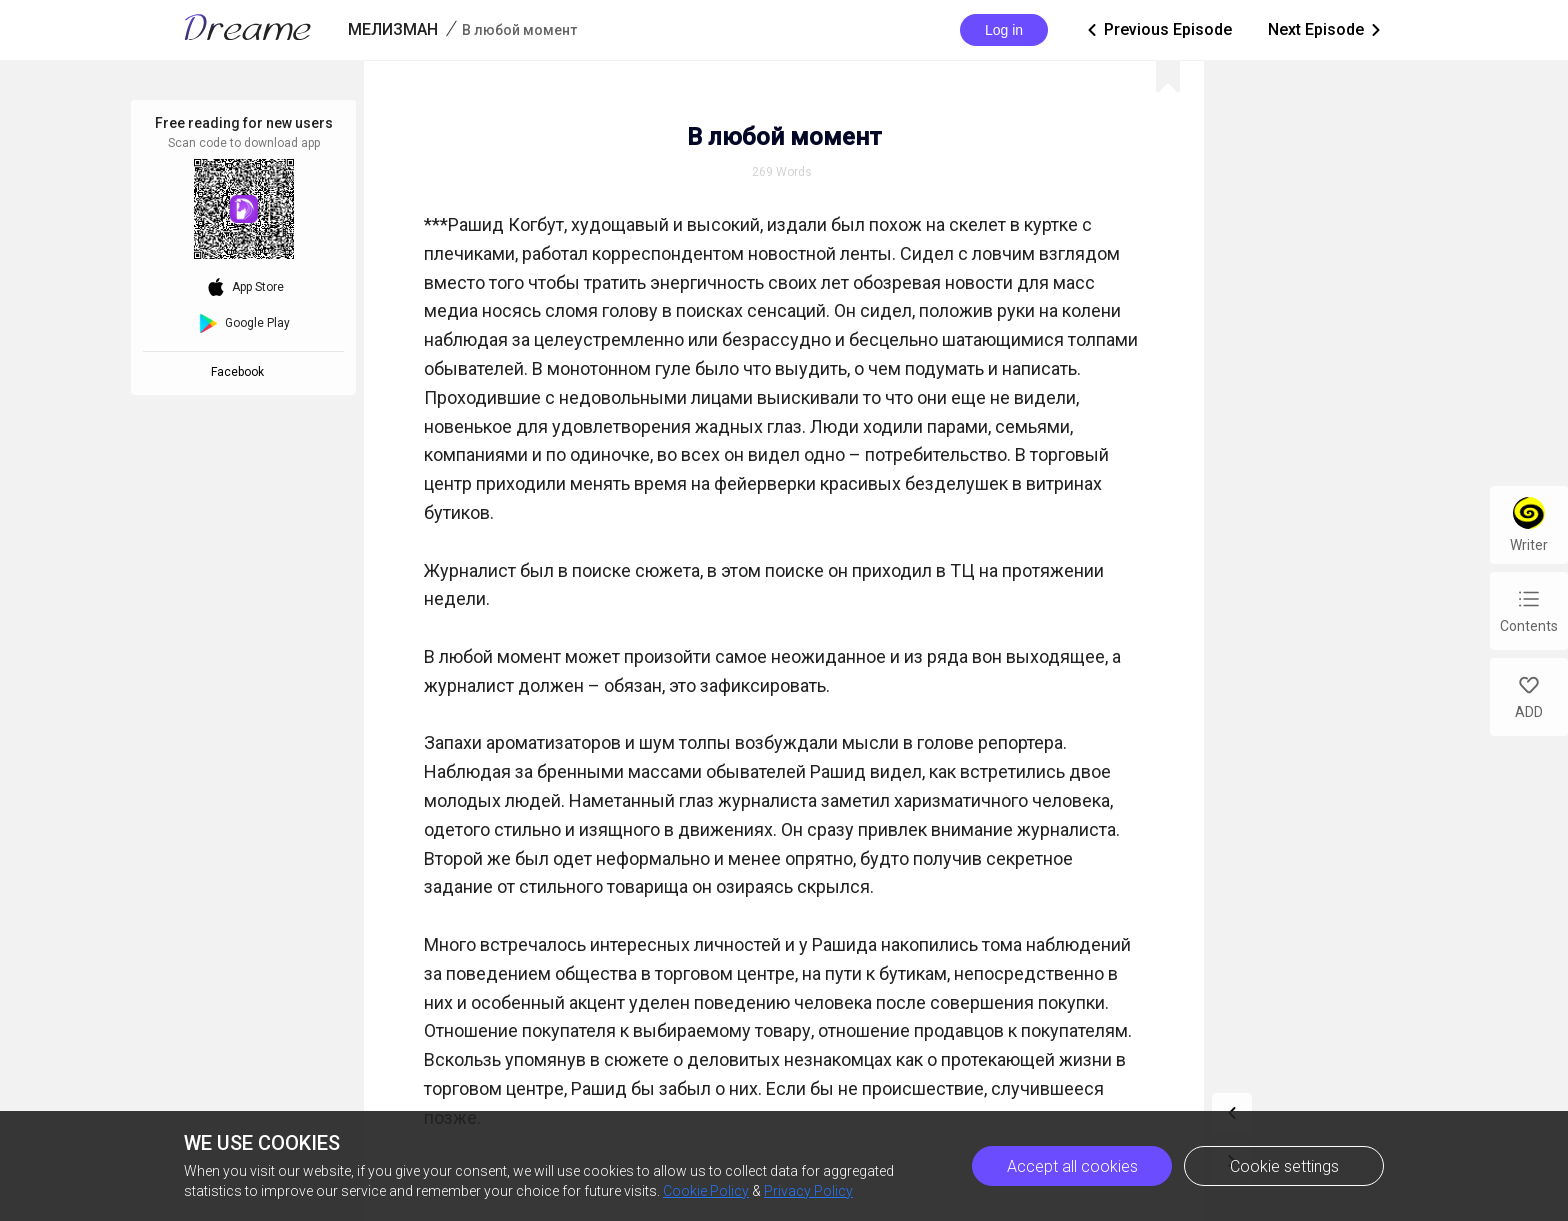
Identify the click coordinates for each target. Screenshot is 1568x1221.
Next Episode (1326, 30)
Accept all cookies (1072, 1166)
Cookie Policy (706, 1191)
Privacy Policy (808, 1191)
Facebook (240, 372)
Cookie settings (1284, 1166)
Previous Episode (1158, 30)
